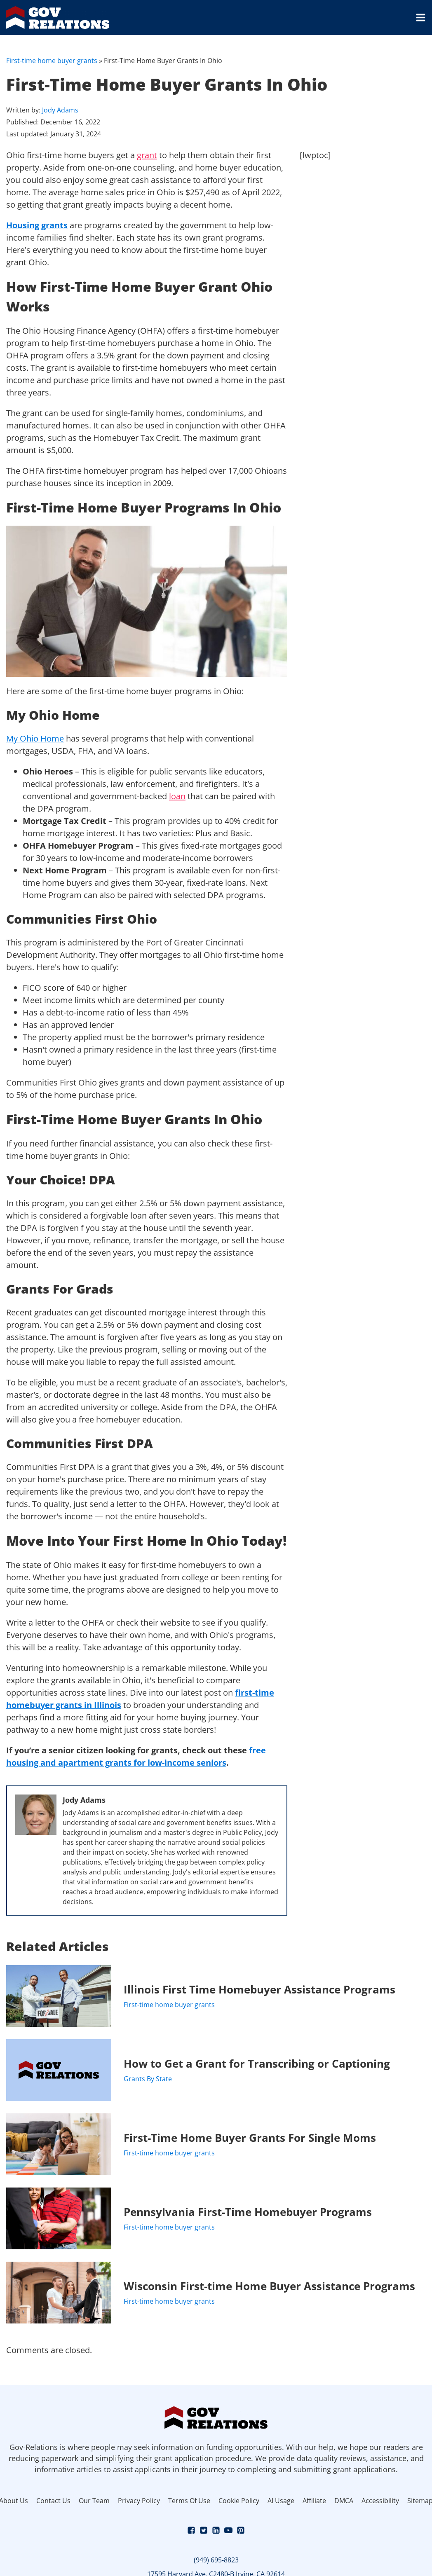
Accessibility (380, 2500)
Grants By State (148, 2079)
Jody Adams (60, 110)
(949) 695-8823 (216, 2559)
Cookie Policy (238, 2500)
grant (147, 155)
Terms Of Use (189, 2500)
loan (177, 796)
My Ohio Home (35, 738)
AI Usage (281, 2500)
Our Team (94, 2500)
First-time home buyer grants (51, 60)
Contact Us (53, 2500)
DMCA (343, 2500)
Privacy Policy (139, 2500)
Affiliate (314, 2500)
